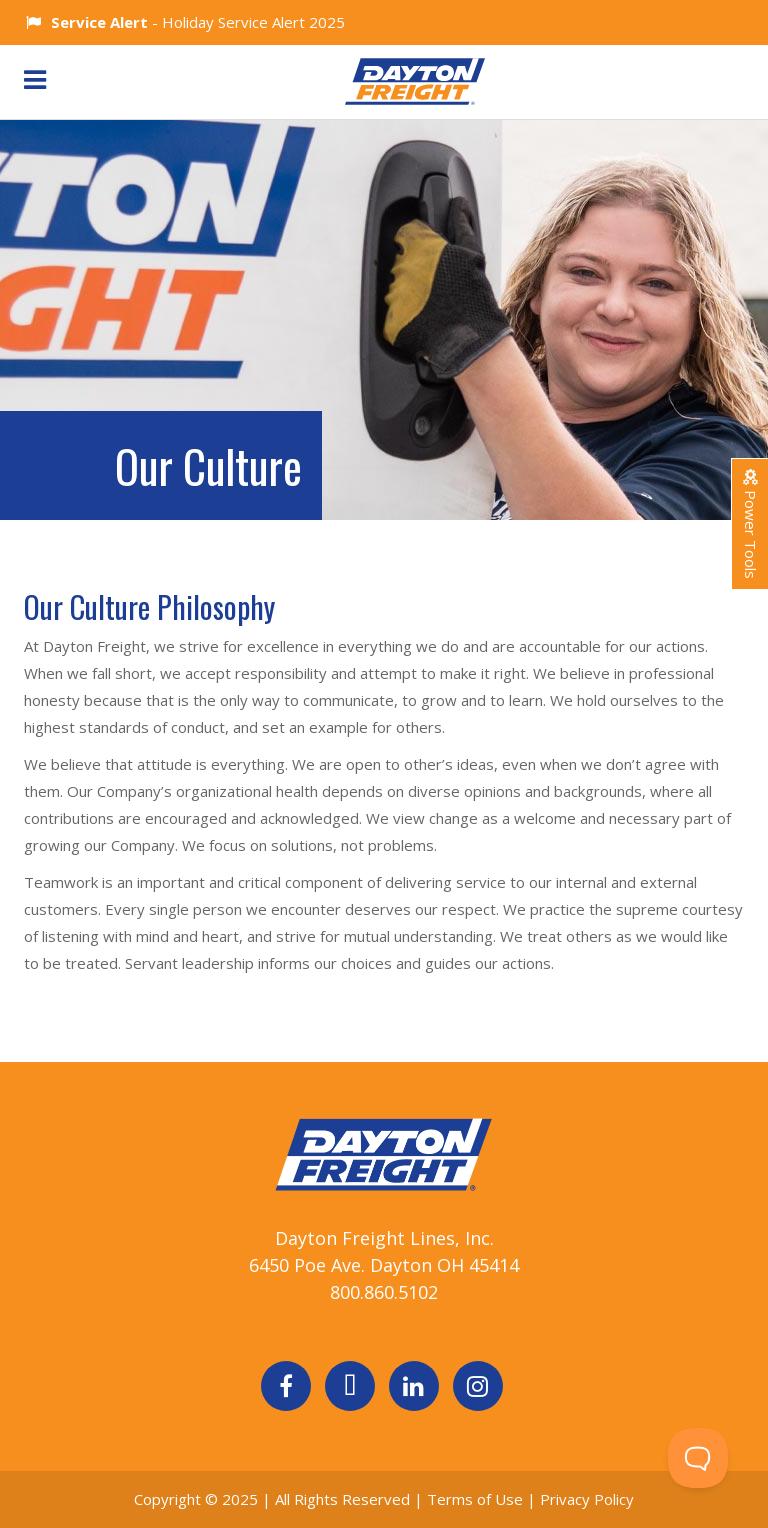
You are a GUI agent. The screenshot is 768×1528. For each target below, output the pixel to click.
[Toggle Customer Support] (698, 1458)
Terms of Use (477, 1499)
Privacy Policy (587, 1499)
